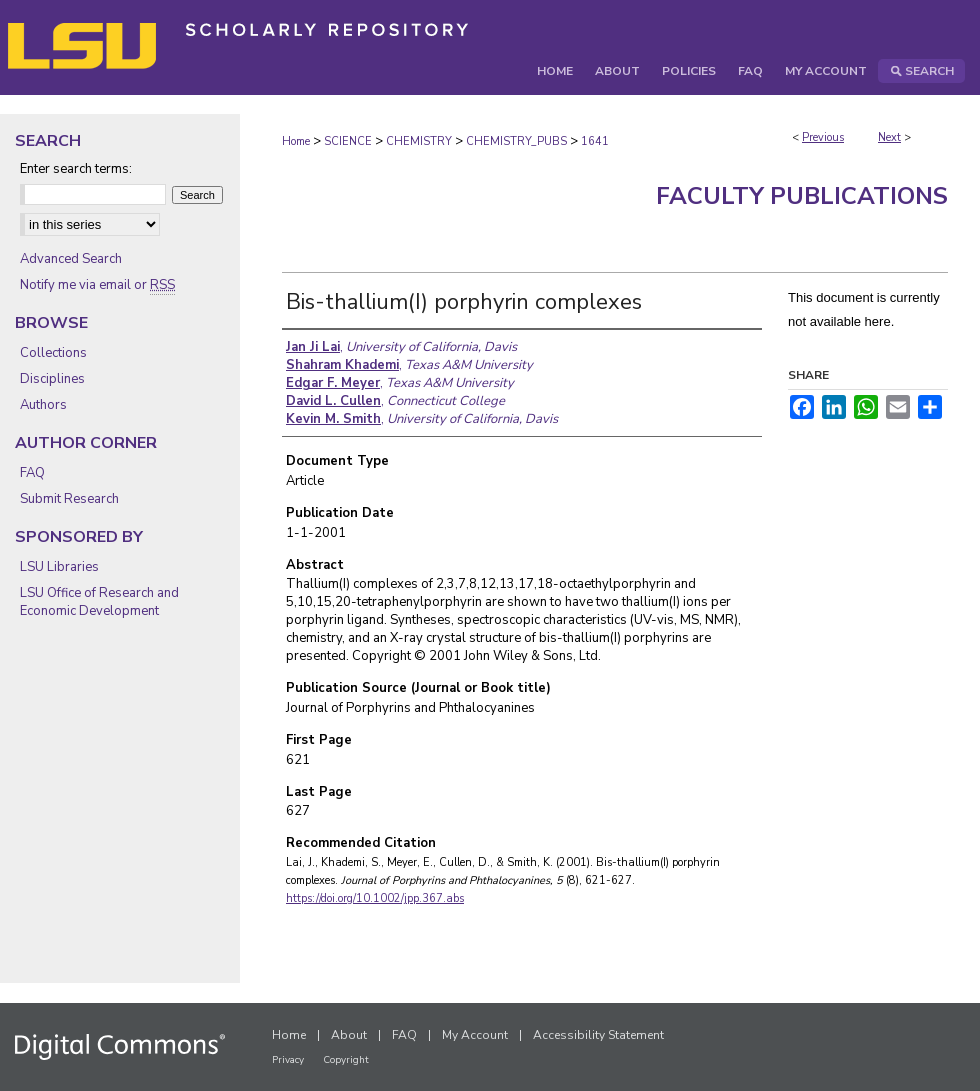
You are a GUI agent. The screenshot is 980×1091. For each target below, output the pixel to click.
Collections (53, 353)
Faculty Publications (802, 196)
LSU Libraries (59, 567)
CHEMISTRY (419, 141)
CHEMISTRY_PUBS (516, 141)
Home (296, 141)
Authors (43, 405)
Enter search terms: (76, 169)
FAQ (32, 473)
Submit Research (69, 499)
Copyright (346, 1060)
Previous (823, 137)
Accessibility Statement (598, 1035)
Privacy (288, 1060)
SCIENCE (348, 141)
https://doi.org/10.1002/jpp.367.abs (375, 898)
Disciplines (52, 379)
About (349, 1035)
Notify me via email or (97, 285)
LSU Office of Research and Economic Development (99, 602)
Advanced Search (71, 259)
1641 (595, 141)
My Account (475, 1035)
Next (889, 137)
